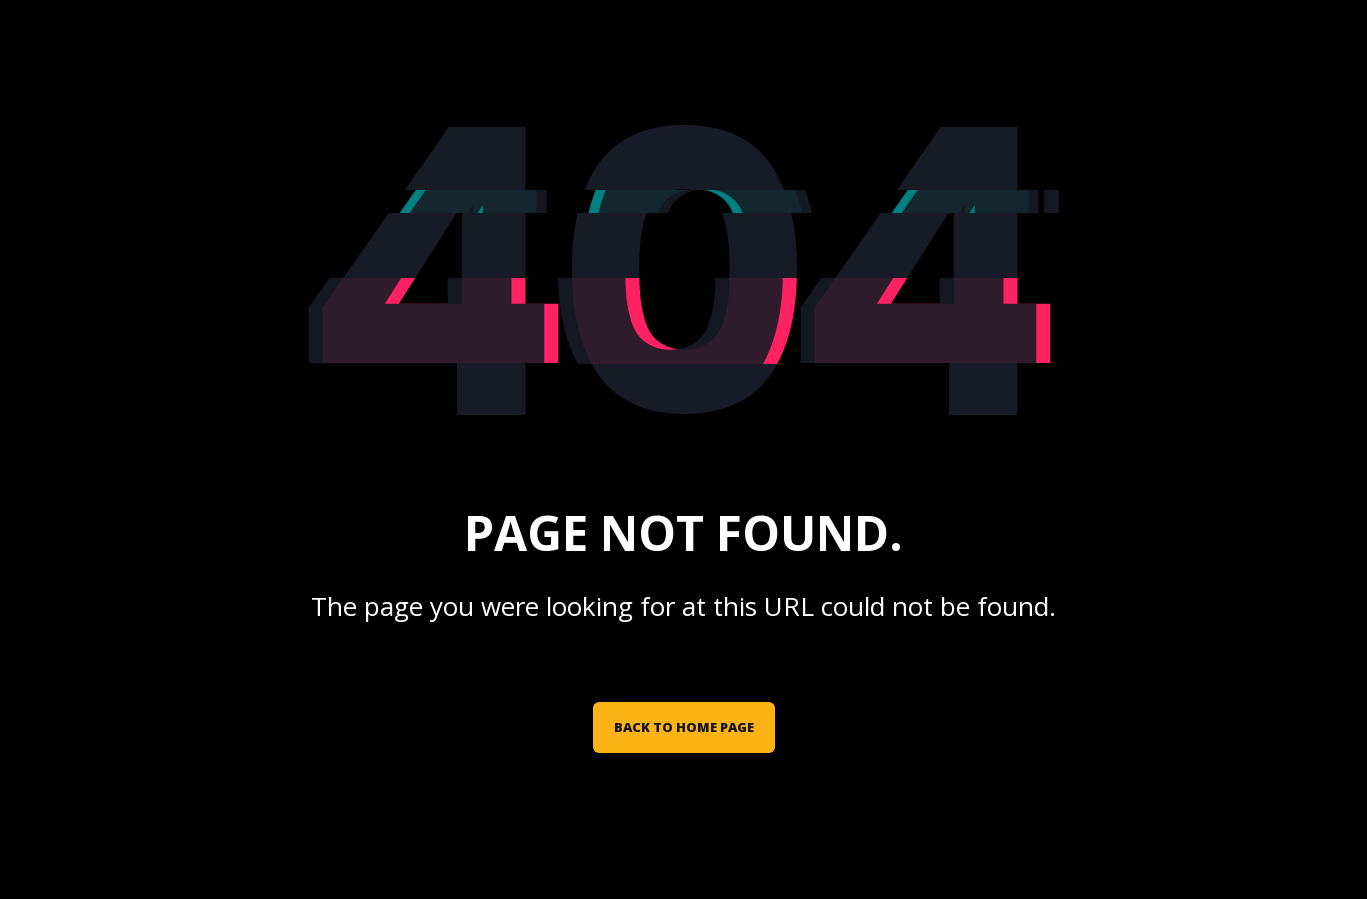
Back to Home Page (684, 727)
